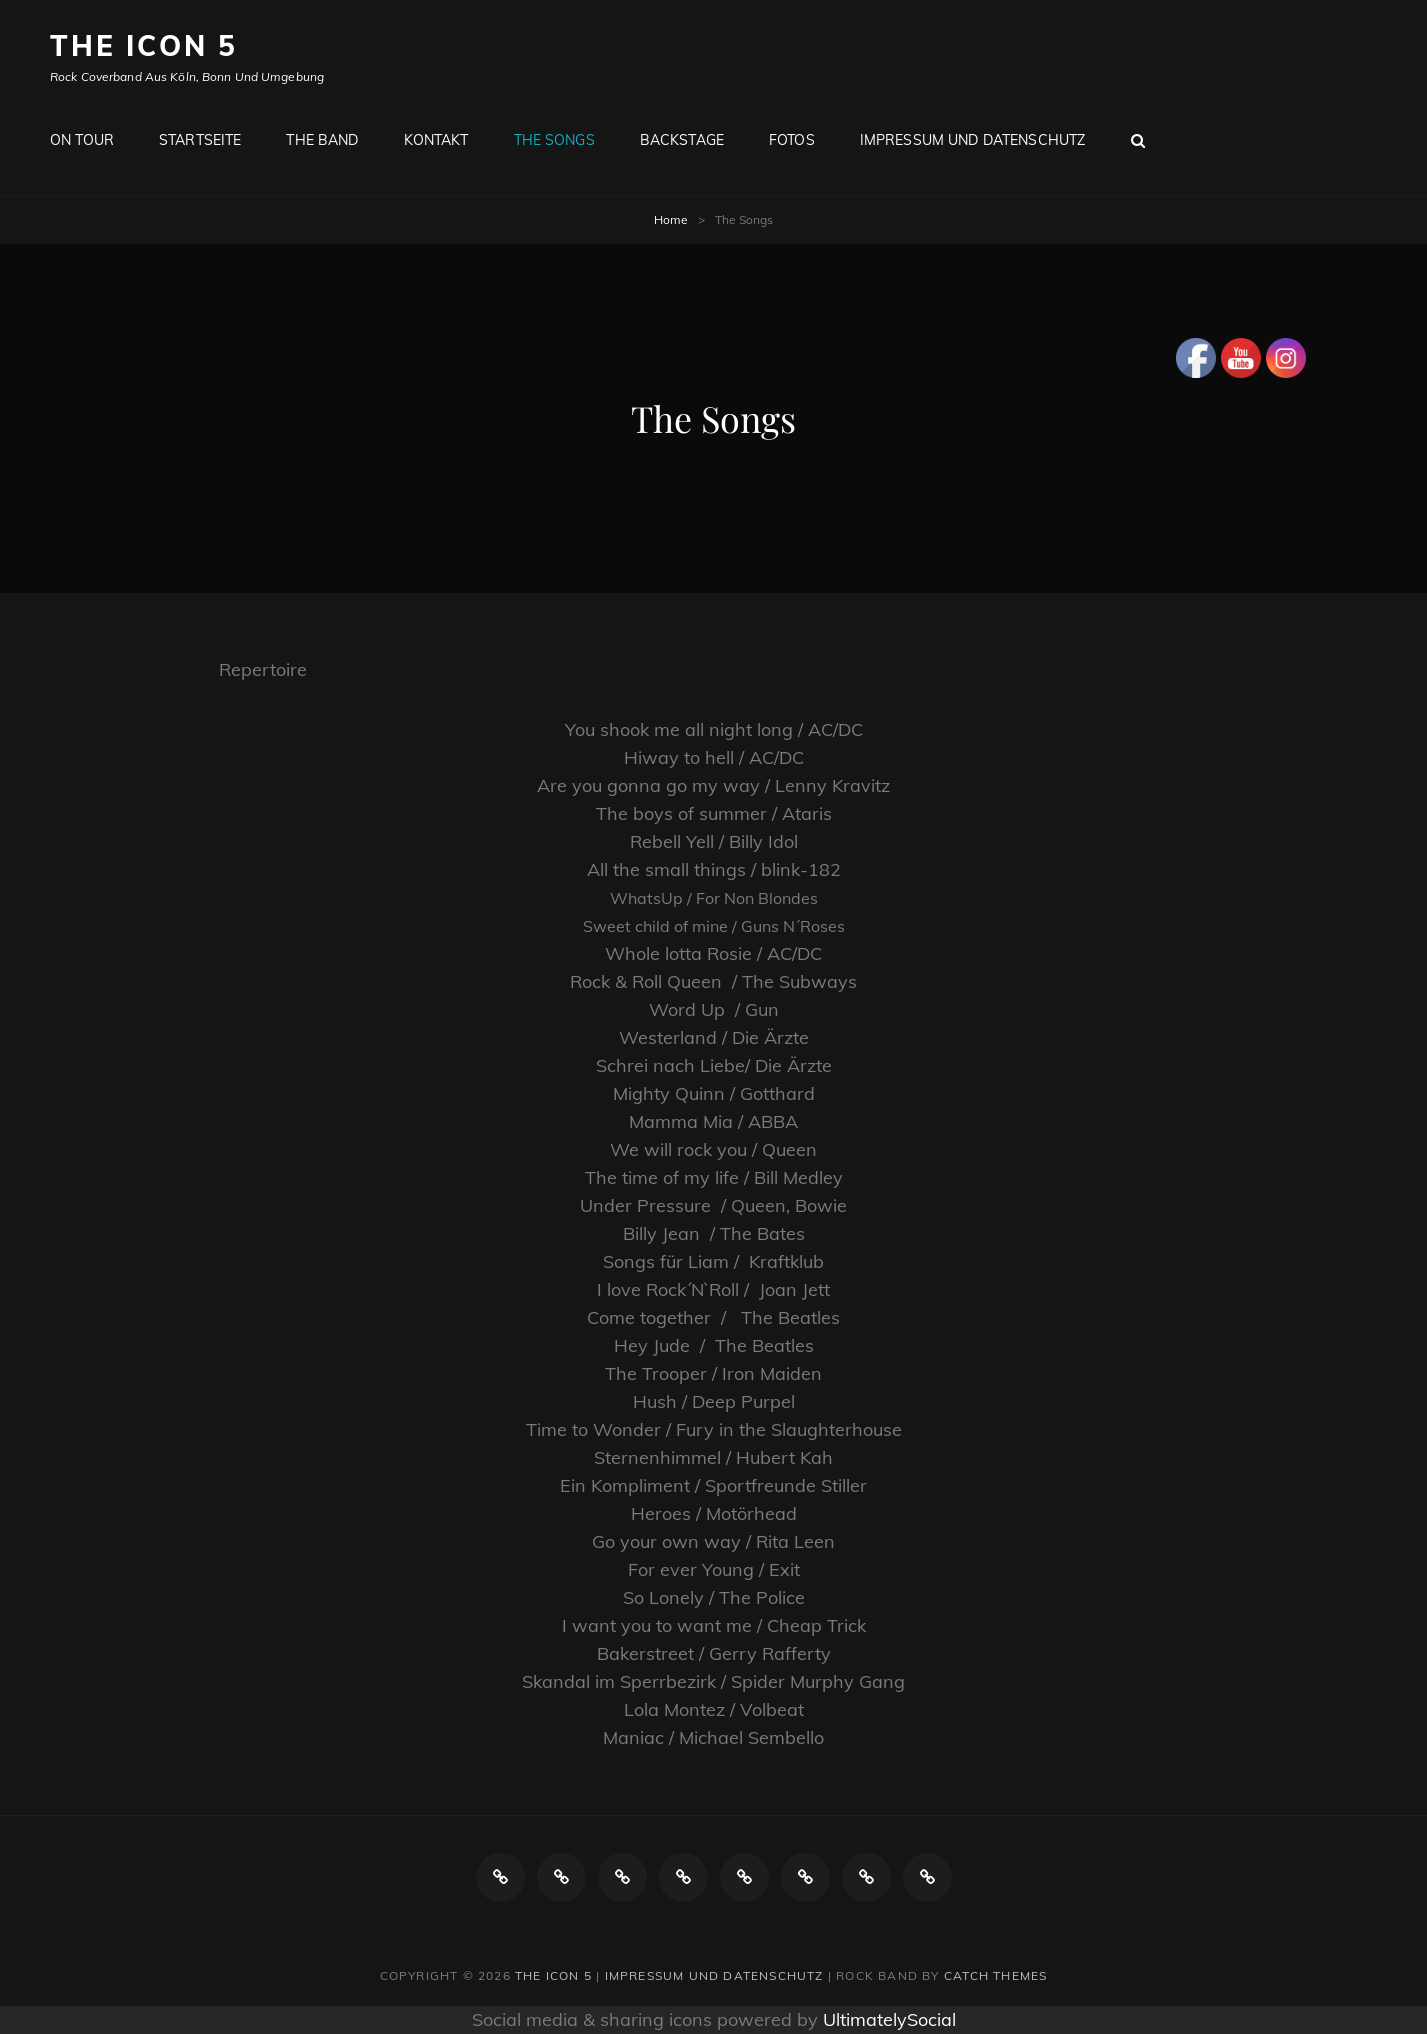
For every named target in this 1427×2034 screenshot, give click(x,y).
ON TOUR (82, 140)
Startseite (200, 140)
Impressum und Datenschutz (973, 140)
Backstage (682, 140)
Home (671, 219)
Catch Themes (995, 1975)
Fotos (792, 140)
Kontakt (436, 140)
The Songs (554, 140)
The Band (322, 140)
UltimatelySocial (889, 2019)
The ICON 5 (144, 45)
